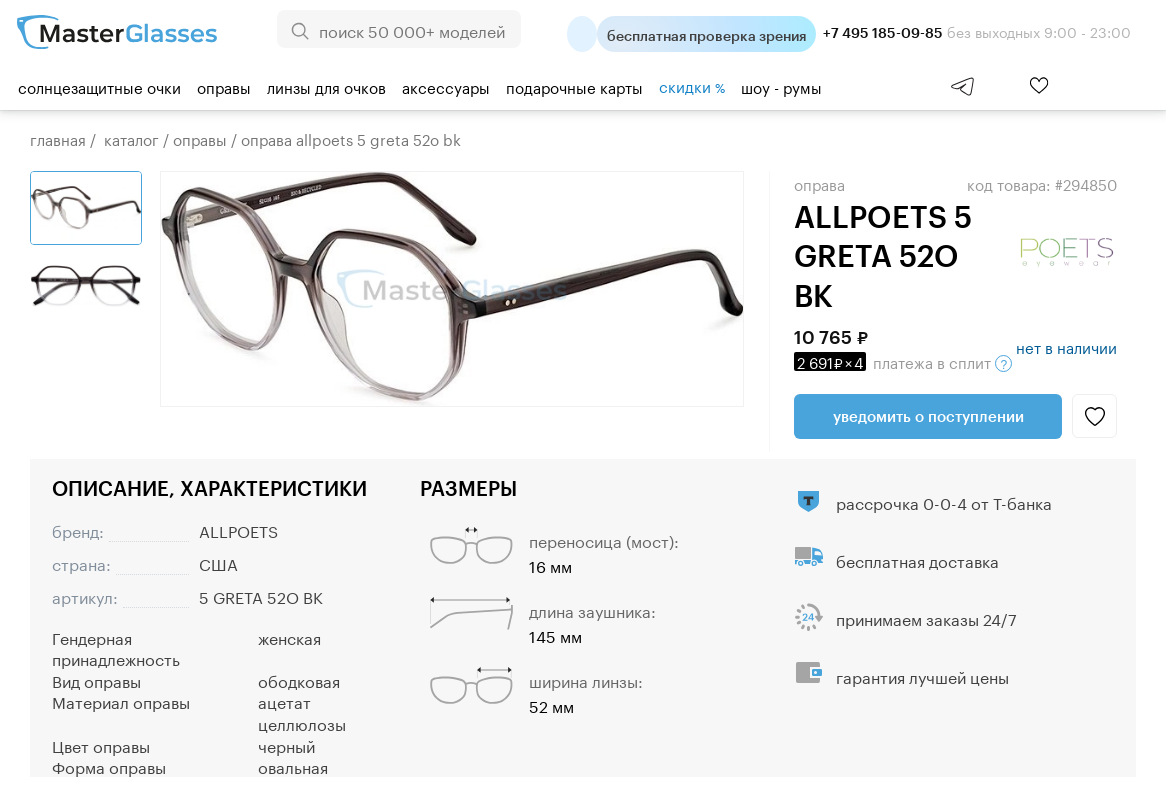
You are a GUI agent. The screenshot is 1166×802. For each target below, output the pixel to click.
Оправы (224, 86)
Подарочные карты (574, 86)
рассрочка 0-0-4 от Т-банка (944, 501)
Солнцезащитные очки (99, 86)
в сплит (903, 361)
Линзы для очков (326, 86)
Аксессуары (446, 86)
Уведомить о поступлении (928, 416)
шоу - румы (781, 86)
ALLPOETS (238, 529)
